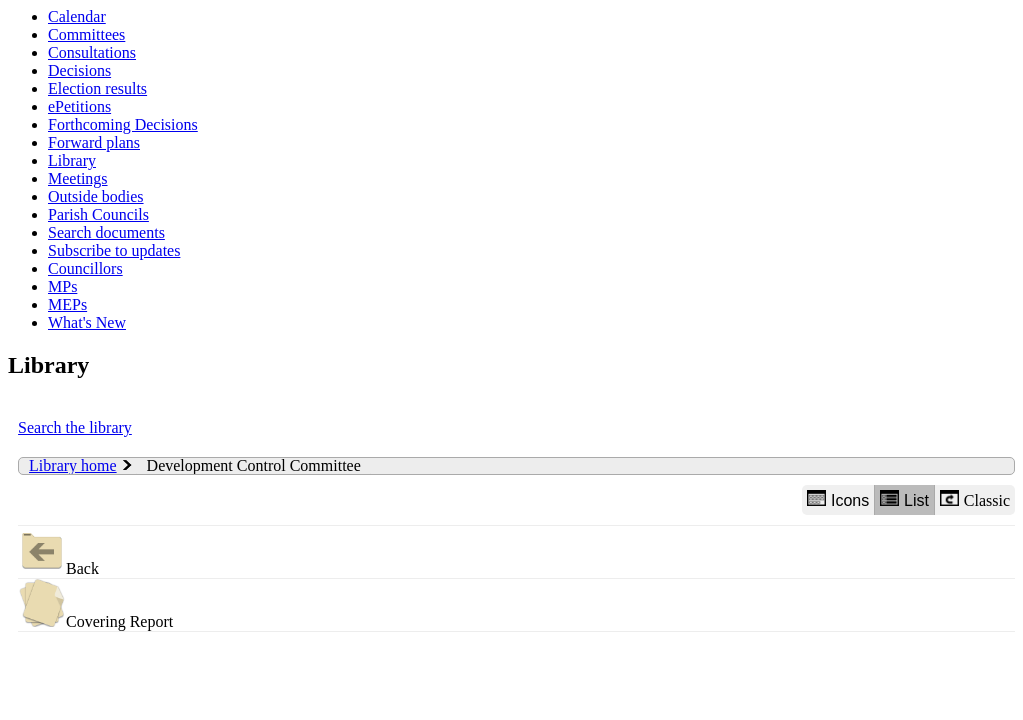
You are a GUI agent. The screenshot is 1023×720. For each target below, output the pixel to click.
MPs (62, 286)
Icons (838, 499)
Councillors (85, 268)
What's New (87, 322)
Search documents (106, 232)
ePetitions (79, 106)
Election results (97, 88)
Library (72, 160)
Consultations (92, 52)
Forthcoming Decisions (123, 124)
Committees (86, 34)
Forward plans (94, 142)
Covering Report (95, 604)
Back (58, 551)
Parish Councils (98, 214)
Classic (975, 499)
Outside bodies (96, 196)
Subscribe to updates (114, 250)
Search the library (75, 427)
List (904, 499)
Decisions (79, 70)
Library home (73, 465)
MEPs (67, 304)
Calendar (77, 16)
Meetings (78, 178)
